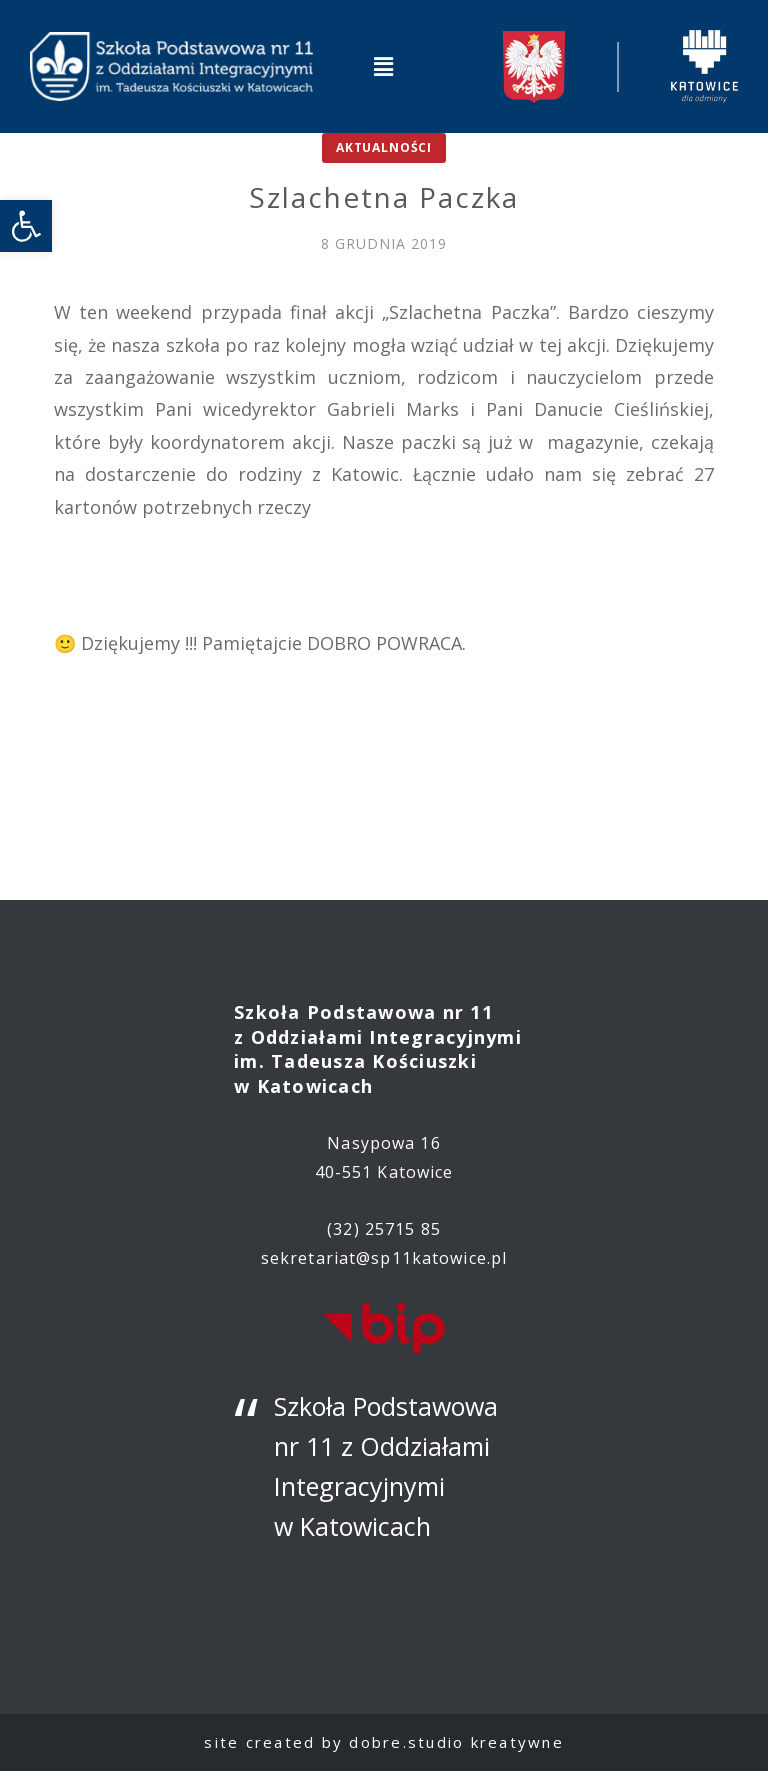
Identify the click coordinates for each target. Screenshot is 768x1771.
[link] (26, 226)
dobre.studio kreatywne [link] (456, 1742)
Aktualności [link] (384, 147)
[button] (384, 66)
